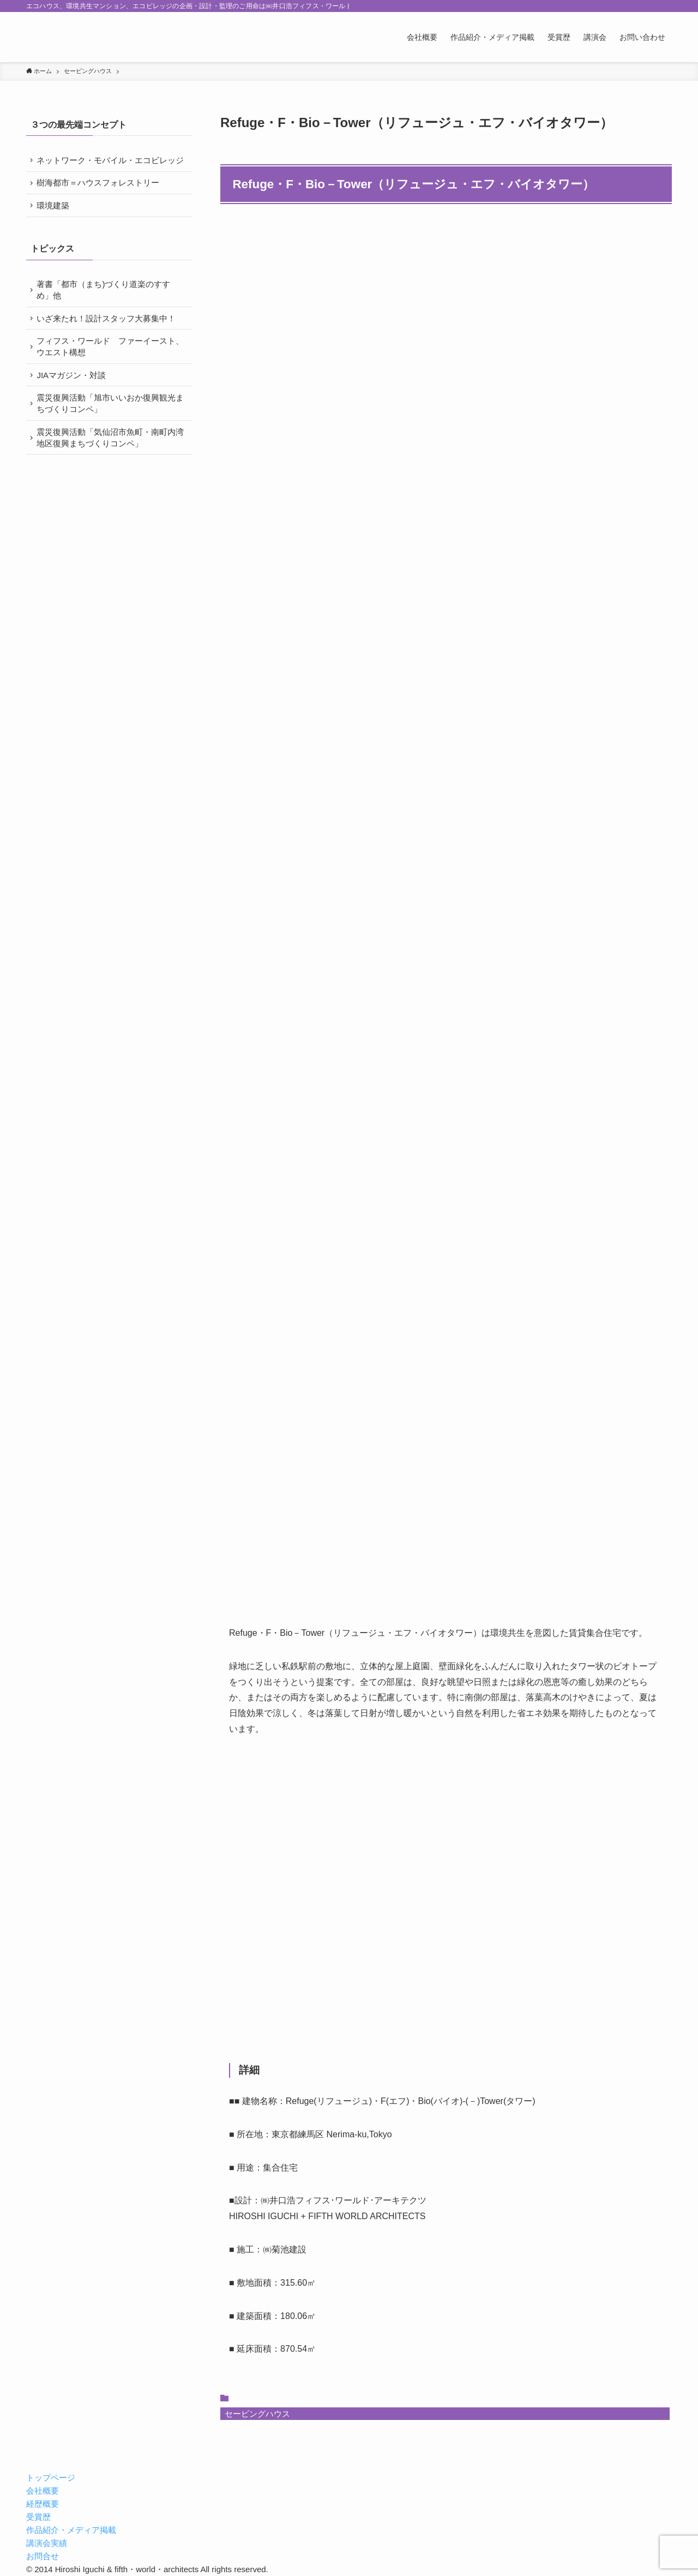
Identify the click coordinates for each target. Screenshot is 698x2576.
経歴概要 (42, 2503)
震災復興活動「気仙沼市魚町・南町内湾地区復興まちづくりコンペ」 (108, 463)
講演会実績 (46, 2543)
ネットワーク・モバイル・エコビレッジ (108, 166)
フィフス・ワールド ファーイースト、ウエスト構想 (104, 367)
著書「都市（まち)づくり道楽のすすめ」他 (105, 307)
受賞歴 (38, 2516)
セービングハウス (257, 2413)
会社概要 (42, 2490)
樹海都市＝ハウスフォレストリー (100, 196)
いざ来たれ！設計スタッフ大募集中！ (108, 337)
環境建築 (55, 220)
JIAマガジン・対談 (73, 397)
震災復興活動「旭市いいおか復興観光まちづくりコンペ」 (108, 427)
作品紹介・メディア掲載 (71, 2530)
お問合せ (42, 2556)
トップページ (50, 2477)
